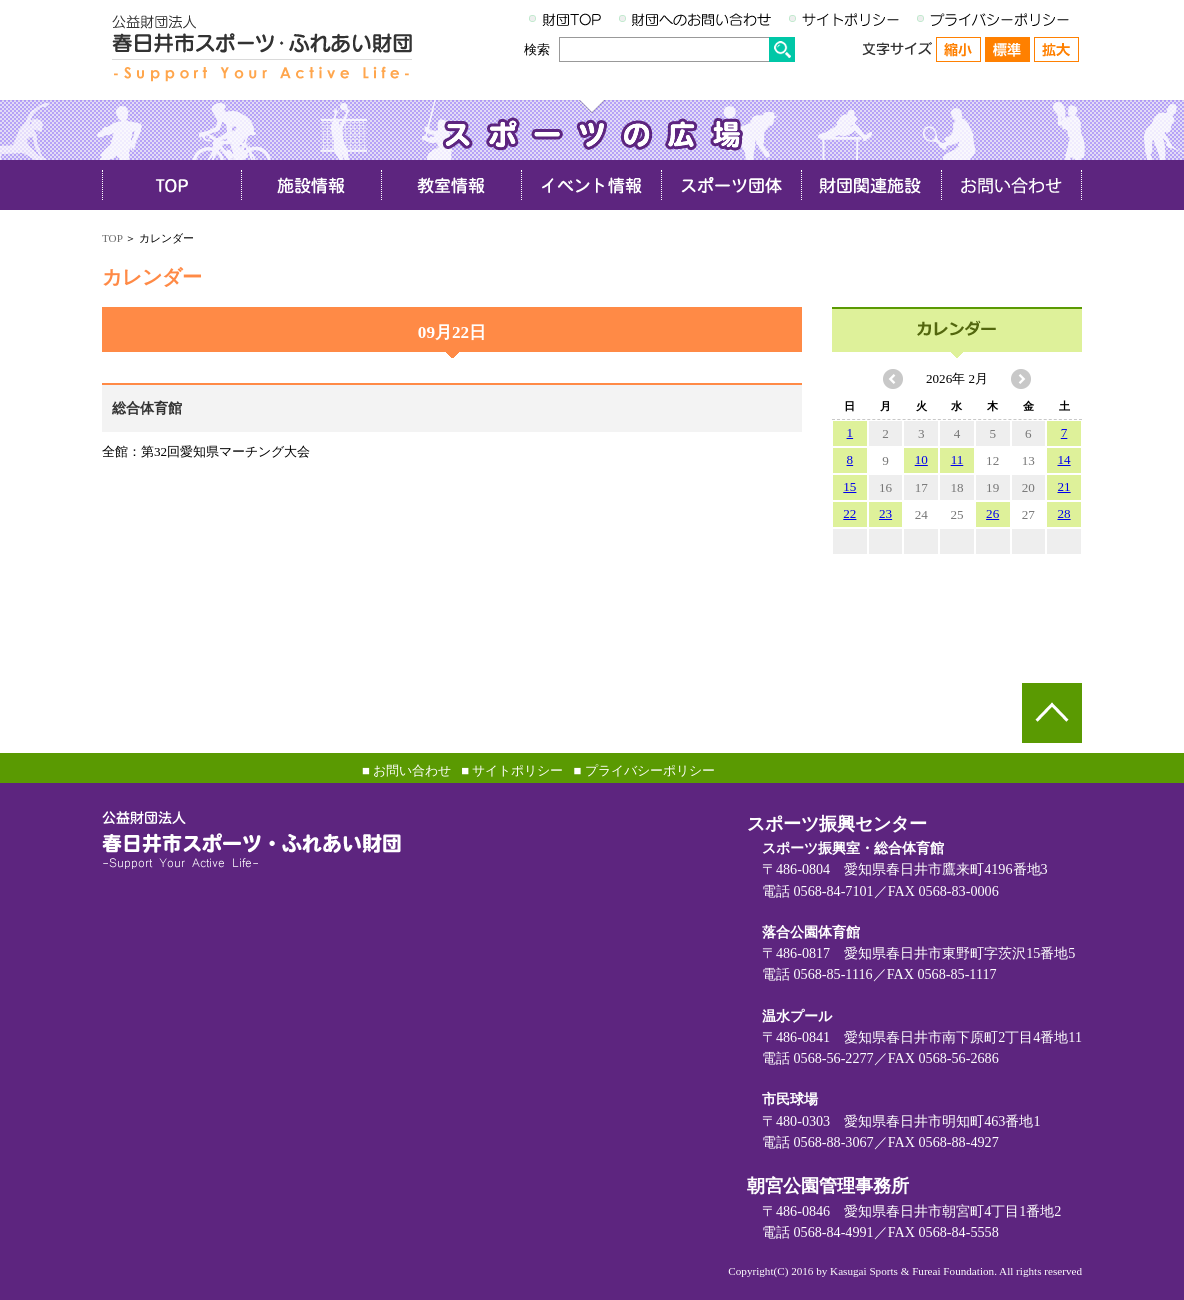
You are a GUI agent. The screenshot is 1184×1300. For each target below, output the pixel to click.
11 (957, 459)
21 (1064, 486)
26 (992, 513)
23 (885, 513)
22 (849, 513)
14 (1064, 459)
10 (921, 459)
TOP (112, 238)
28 (1064, 513)
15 (849, 486)
